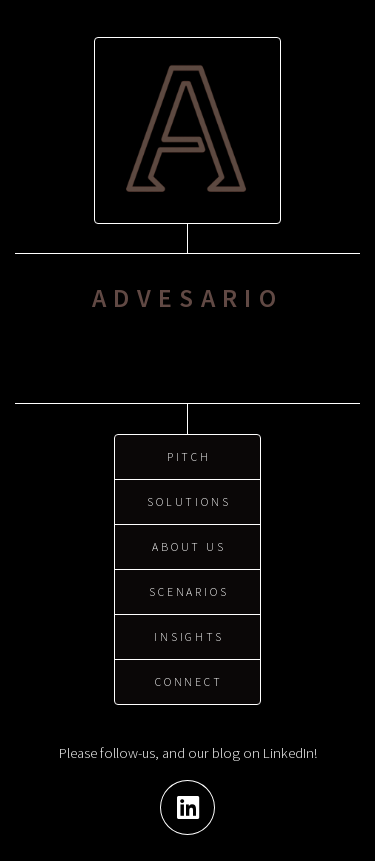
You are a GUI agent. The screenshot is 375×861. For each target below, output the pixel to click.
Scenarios (189, 587)
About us (189, 542)
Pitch (189, 452)
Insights (189, 632)
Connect (189, 677)
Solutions (189, 497)
